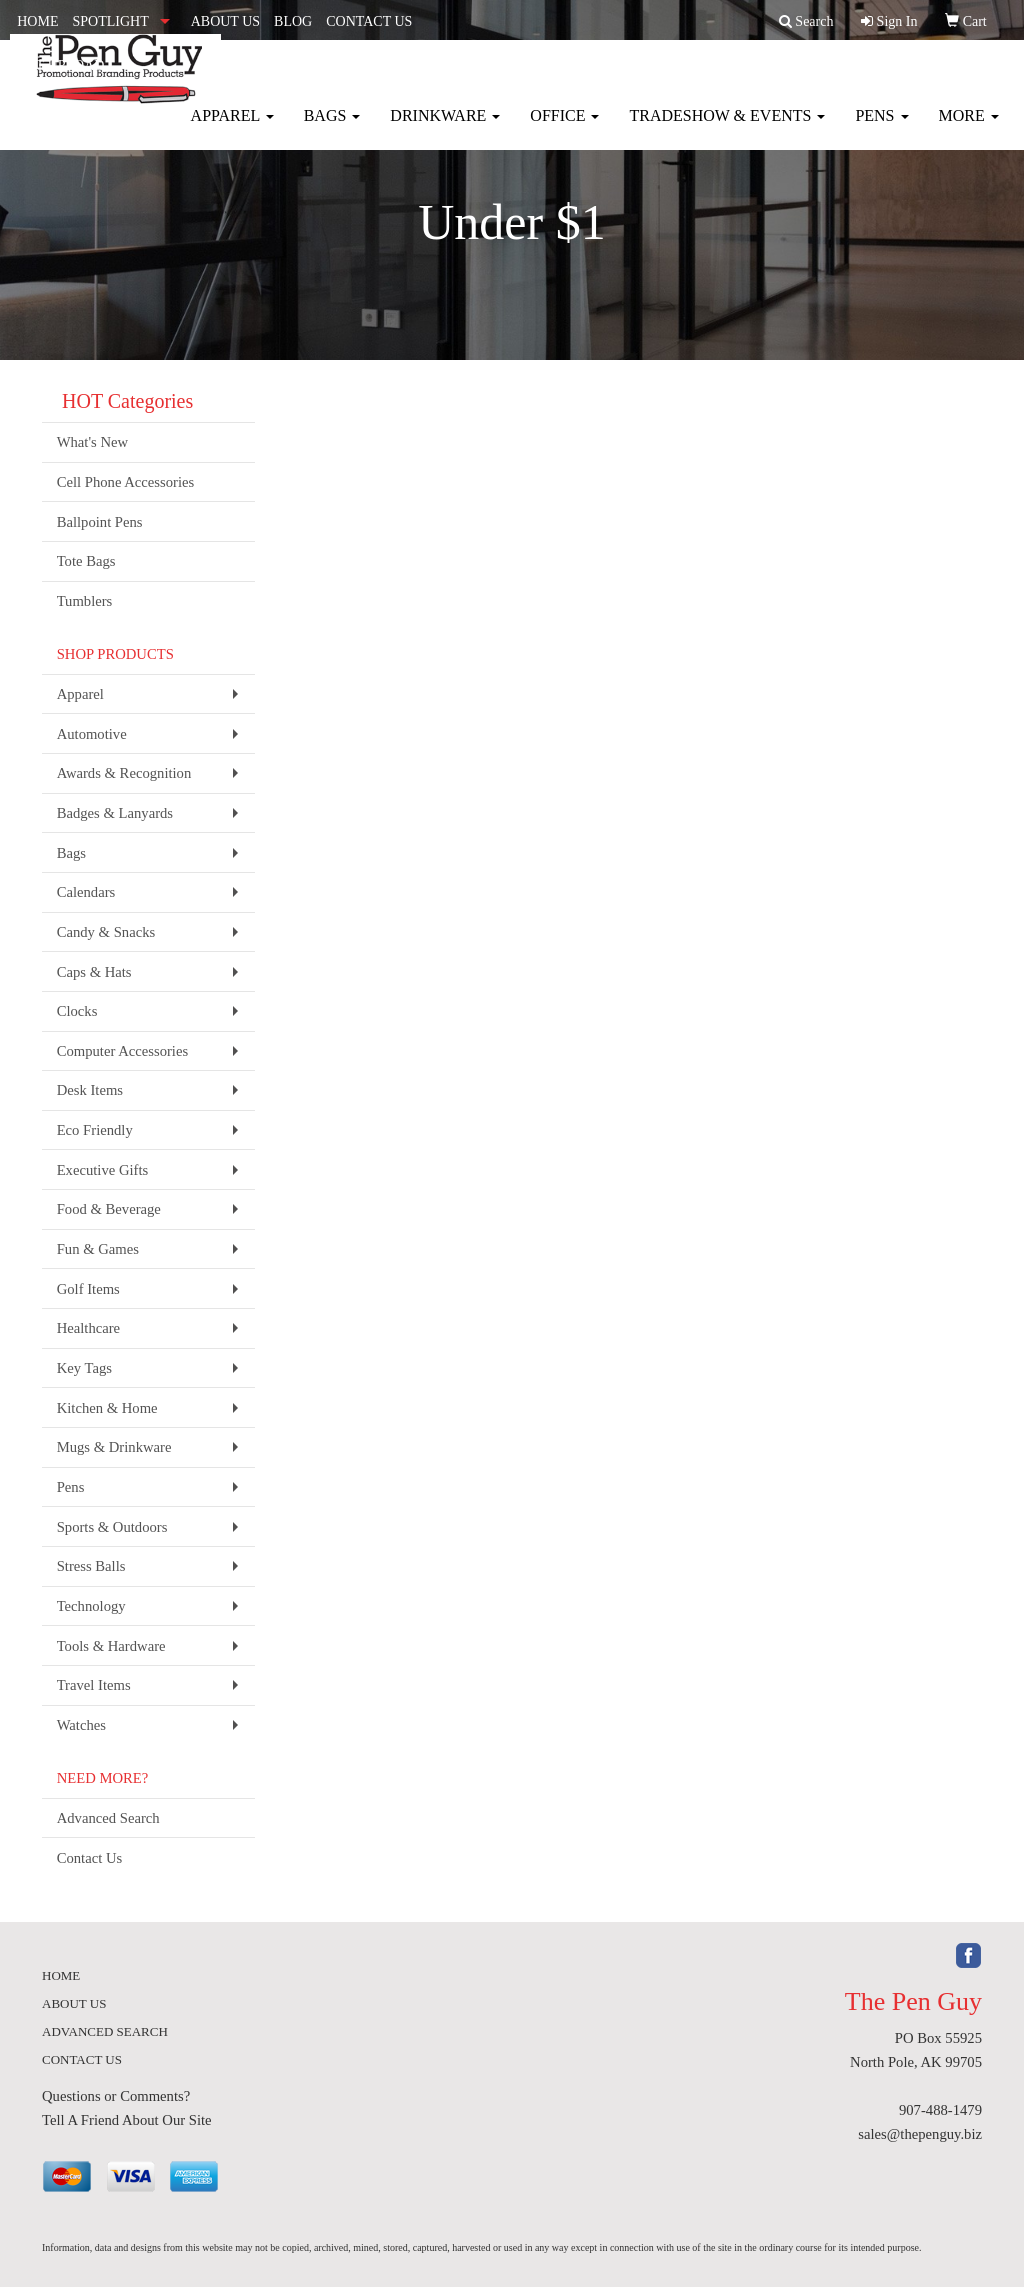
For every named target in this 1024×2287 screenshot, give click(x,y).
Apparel (232, 129)
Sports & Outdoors (112, 1527)
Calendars (86, 892)
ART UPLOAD (60, 65)
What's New (92, 442)
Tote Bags (86, 561)
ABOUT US (225, 21)
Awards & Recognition (124, 773)
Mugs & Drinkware (114, 1447)
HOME (37, 21)
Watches (81, 1725)
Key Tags (84, 1368)
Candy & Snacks (106, 932)
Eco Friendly (95, 1130)
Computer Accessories (122, 1051)
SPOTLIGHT (110, 21)
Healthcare (88, 1328)
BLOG (293, 21)
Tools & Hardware (111, 1646)
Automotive (92, 734)
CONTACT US (369, 21)
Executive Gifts (103, 1170)
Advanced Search (108, 1818)
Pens (881, 129)
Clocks (77, 1011)
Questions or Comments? (116, 2096)
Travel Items (94, 1685)
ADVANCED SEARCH (105, 2031)
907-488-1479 (940, 2110)
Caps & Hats (94, 972)
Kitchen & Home (107, 1408)
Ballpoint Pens (100, 522)
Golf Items (88, 1289)
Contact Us (90, 1858)
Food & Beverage (109, 1209)
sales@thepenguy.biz (920, 2134)
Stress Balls (91, 1566)
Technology (91, 1606)
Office (564, 129)
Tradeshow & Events (727, 129)
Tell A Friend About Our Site (127, 2120)
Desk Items (90, 1090)
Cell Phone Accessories (126, 482)
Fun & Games (98, 1249)
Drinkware (445, 129)
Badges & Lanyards (115, 813)
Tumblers (85, 601)
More (969, 129)
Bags (332, 129)
